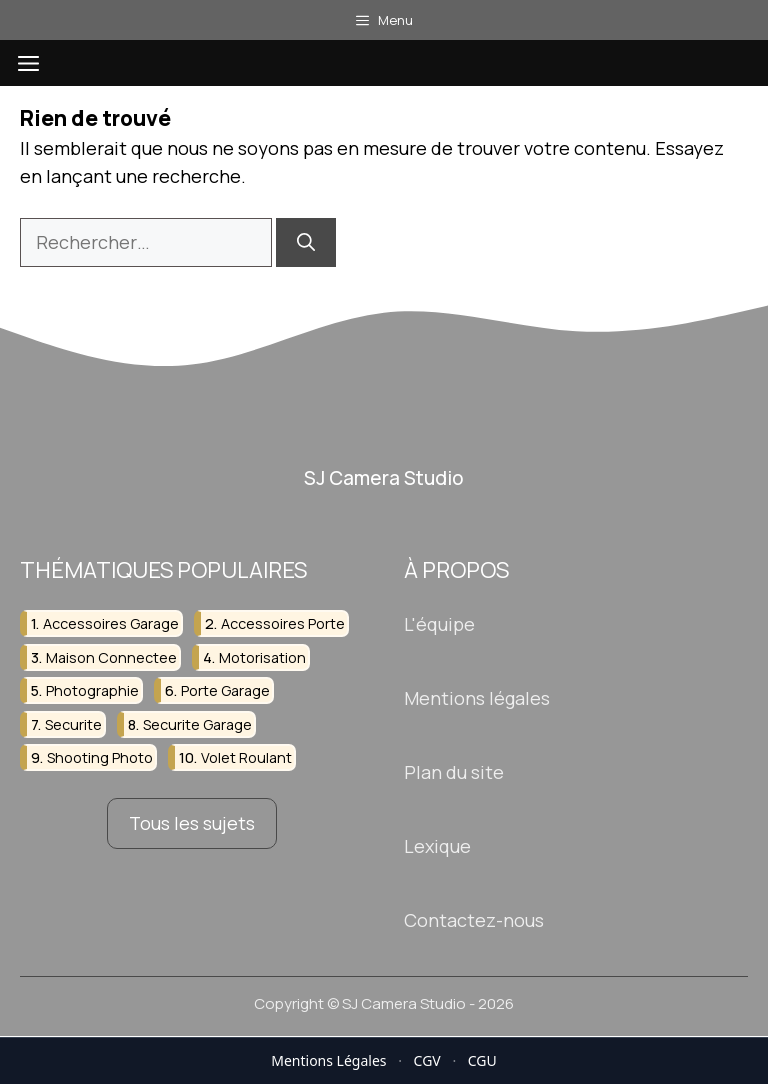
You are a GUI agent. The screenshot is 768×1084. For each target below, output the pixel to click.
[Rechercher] (306, 242)
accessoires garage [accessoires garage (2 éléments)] (111, 624)
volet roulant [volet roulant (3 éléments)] (246, 757)
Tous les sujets (192, 823)
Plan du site (454, 772)
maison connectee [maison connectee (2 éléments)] (111, 657)
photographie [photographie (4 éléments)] (92, 690)
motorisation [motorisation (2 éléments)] (262, 657)
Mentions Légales (328, 1060)
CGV (427, 1060)
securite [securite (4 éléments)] (73, 724)
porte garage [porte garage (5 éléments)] (225, 690)
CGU (482, 1060)
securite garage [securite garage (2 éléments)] (197, 724)
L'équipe (439, 625)
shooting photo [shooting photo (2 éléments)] (100, 757)
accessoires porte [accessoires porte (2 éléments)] (283, 624)
